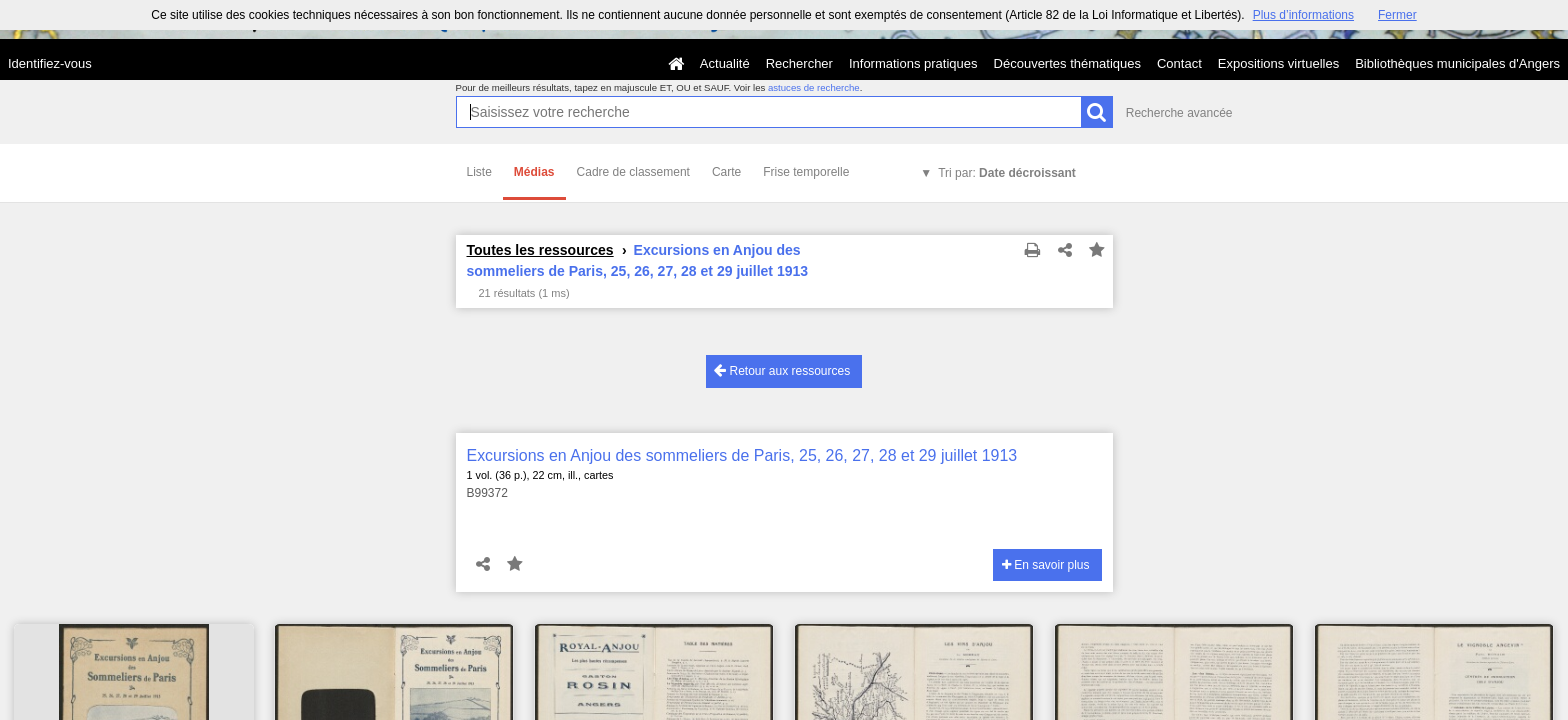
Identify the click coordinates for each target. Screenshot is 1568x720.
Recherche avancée (1179, 113)
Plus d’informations (1303, 15)
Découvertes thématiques (1067, 63)
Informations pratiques (913, 63)
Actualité (725, 63)
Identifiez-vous (50, 63)
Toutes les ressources (540, 250)
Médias (534, 172)
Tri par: (1007, 173)
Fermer (1397, 15)
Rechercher (799, 63)
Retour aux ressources (782, 370)
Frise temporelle (806, 172)
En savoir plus (1046, 565)
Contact (1179, 63)
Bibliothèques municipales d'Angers (1457, 63)
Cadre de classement (633, 172)
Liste (479, 172)
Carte (726, 172)
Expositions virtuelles (1278, 63)
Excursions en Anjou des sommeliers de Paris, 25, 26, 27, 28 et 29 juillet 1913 (742, 455)
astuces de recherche (814, 87)
